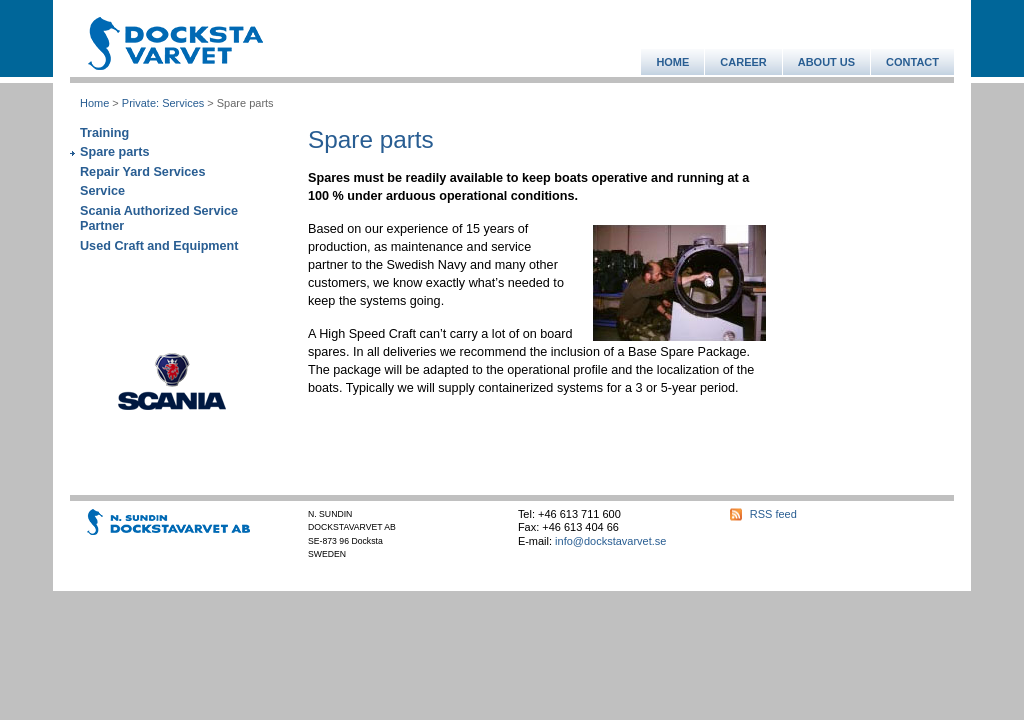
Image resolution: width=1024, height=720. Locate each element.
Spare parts (114, 152)
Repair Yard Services (142, 172)
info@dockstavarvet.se (610, 541)
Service (102, 191)
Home (94, 103)
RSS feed (773, 514)
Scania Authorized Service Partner (159, 218)
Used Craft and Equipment (159, 246)
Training (104, 133)
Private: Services (163, 103)
